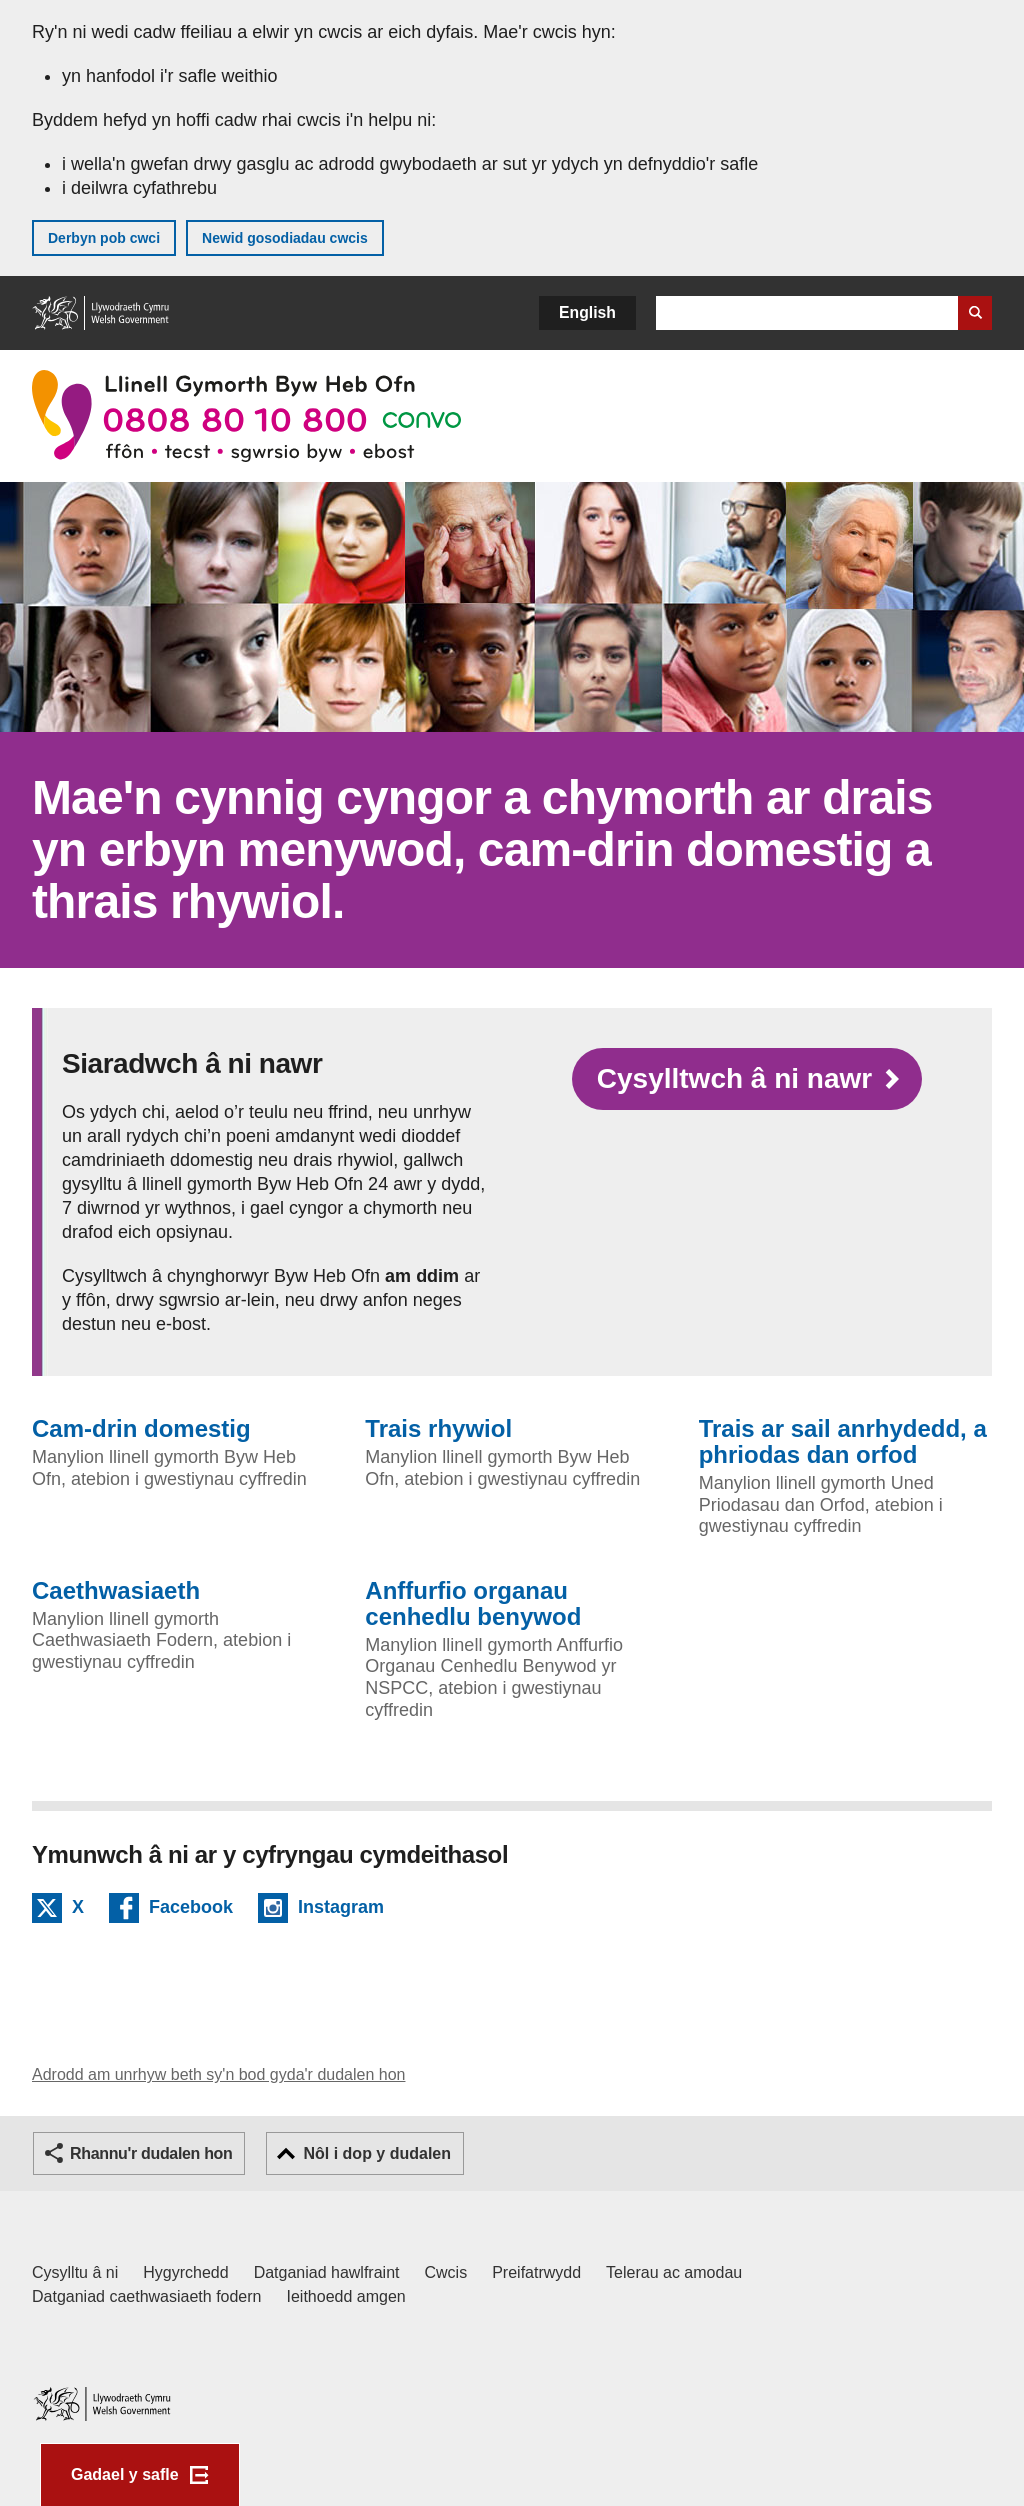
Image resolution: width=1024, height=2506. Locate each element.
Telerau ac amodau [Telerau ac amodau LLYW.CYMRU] (674, 2272)
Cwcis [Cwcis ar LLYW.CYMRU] (446, 2272)
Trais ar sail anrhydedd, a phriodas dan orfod (843, 1442)
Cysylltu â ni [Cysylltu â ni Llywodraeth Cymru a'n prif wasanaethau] (75, 2272)
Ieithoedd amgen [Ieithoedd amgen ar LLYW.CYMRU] (346, 2296)
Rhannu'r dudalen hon (151, 2153)
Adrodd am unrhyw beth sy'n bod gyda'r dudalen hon (218, 2074)
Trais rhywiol (438, 1429)
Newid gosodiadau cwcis (285, 238)
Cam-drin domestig (141, 1429)
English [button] (587, 312)
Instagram (341, 1910)
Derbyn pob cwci (104, 238)
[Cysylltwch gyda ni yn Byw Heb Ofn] (747, 1079)
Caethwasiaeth (116, 1591)
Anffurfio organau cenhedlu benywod (473, 1604)
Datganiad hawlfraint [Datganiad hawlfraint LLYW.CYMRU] (327, 2272)
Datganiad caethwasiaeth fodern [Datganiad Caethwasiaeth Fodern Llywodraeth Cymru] (147, 2296)
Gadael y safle (125, 2474)
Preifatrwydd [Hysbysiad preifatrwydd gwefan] (536, 2272)
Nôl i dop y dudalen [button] (377, 2153)
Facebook (191, 1910)
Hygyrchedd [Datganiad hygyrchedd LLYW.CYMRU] (185, 2272)
